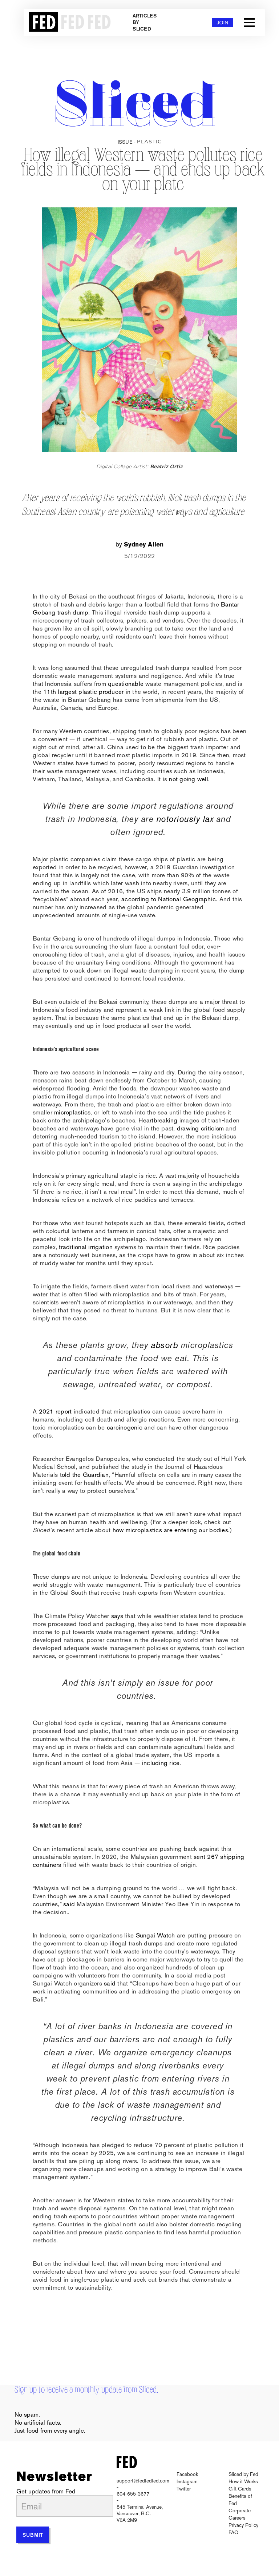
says (117, 1615)
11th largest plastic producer (83, 691)
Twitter (184, 2489)
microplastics (72, 1112)
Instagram (187, 2481)
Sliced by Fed (243, 2474)
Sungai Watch (155, 1935)
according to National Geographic (168, 899)
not (173, 779)
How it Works (243, 2481)
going (187, 779)
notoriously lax (183, 819)
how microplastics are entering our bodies (170, 1530)
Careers (237, 2518)
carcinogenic (124, 1427)
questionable (125, 683)
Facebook (187, 2474)
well (202, 779)
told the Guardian (84, 1474)
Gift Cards (240, 2489)
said (69, 1904)
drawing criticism (200, 1128)
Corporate (240, 2510)
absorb (164, 1345)
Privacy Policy (243, 2525)
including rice (161, 1762)
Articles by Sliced (145, 22)
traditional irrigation (85, 1247)
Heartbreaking (157, 1120)
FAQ (233, 2532)
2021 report (56, 1411)
